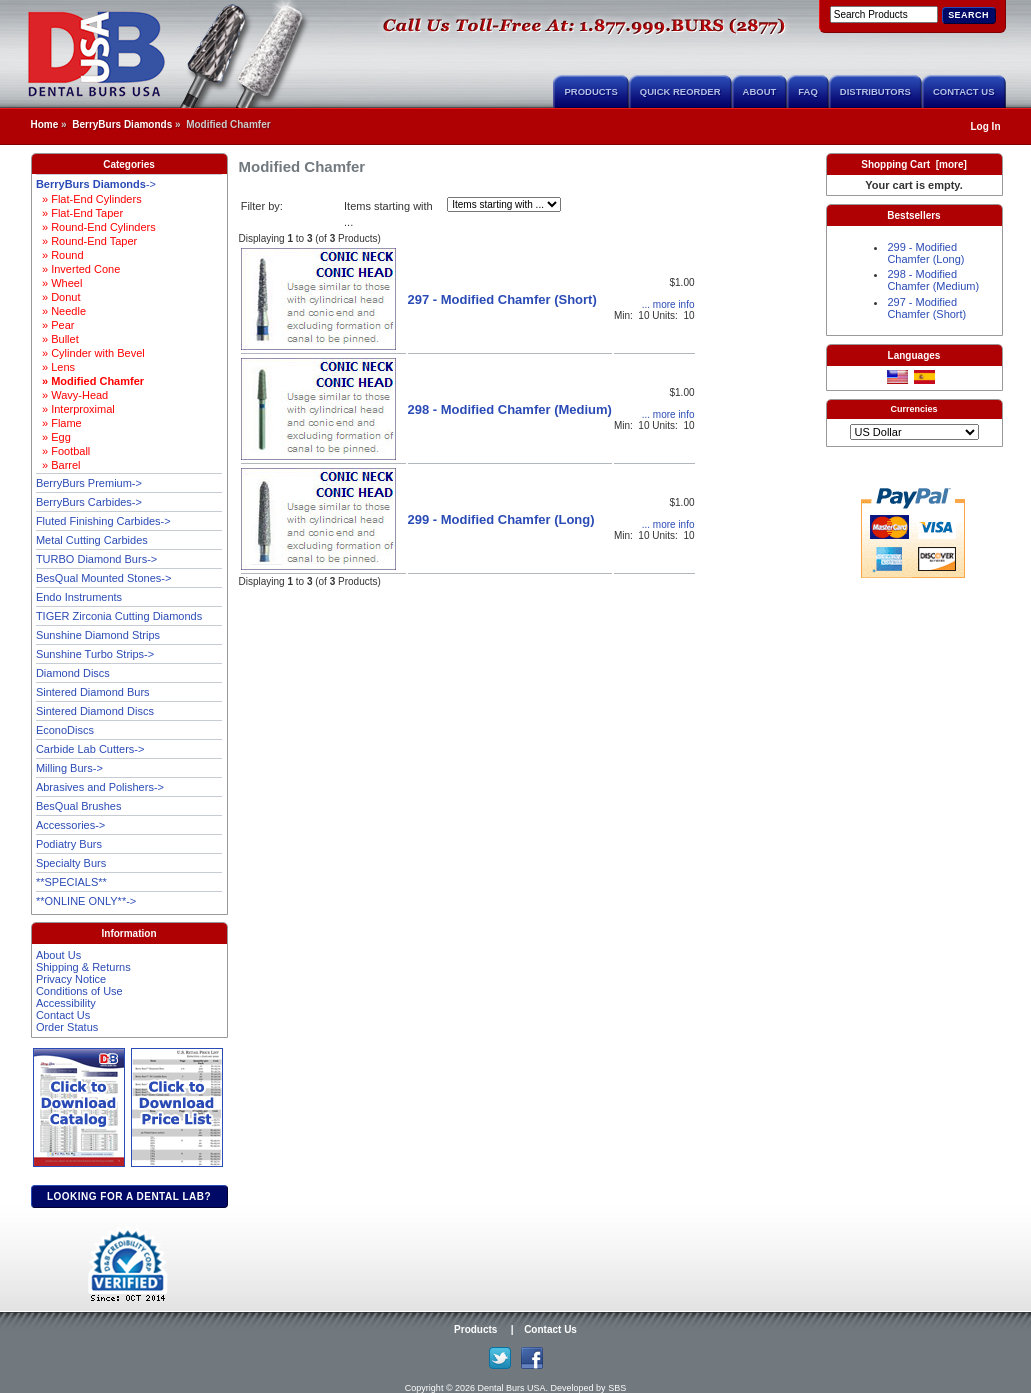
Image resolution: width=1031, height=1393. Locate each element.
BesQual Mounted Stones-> (103, 578)
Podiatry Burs (69, 844)
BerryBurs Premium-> (89, 483)
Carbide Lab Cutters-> (90, 749)
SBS (617, 1388)
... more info (668, 304)
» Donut (58, 297)
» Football (63, 451)
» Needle (61, 311)
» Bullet (57, 339)
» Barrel (58, 465)
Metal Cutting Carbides (92, 540)
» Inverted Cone (78, 269)
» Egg (53, 437)
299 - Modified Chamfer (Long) (501, 519)
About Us (58, 955)
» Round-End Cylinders (96, 227)
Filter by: (262, 206)
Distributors (875, 91)
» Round (60, 255)
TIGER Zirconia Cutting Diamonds (119, 616)
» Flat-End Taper (79, 213)
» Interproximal (75, 409)
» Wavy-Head (72, 395)
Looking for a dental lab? (129, 1196)
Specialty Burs (71, 863)
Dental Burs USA (512, 1388)
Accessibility (66, 1003)
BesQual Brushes (79, 806)
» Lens (55, 367)
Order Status (67, 1027)
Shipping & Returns (83, 967)
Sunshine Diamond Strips (98, 635)
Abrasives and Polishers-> (100, 787)
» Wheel (59, 283)
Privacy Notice (71, 979)
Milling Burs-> (69, 768)
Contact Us (964, 91)
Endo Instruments (79, 597)
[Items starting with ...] (504, 204)
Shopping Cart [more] (914, 164)
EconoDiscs (65, 730)
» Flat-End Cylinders (89, 199)
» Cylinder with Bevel (90, 353)
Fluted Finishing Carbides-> (103, 521)
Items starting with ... (388, 214)
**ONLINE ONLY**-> (86, 901)
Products (590, 91)
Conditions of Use (79, 991)
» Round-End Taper (86, 241)
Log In (986, 126)
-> (96, 184)
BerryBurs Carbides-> (89, 502)
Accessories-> (70, 825)
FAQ (808, 91)
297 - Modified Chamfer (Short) (502, 299)
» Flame (59, 423)
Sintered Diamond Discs (95, 711)
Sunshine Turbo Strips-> (95, 654)
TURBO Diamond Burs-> (96, 559)
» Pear (55, 325)
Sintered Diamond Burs (93, 692)
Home (45, 124)
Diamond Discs (73, 673)
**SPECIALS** (71, 882)
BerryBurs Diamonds (122, 124)
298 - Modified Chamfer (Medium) (510, 409)
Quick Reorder (680, 91)
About (760, 91)
